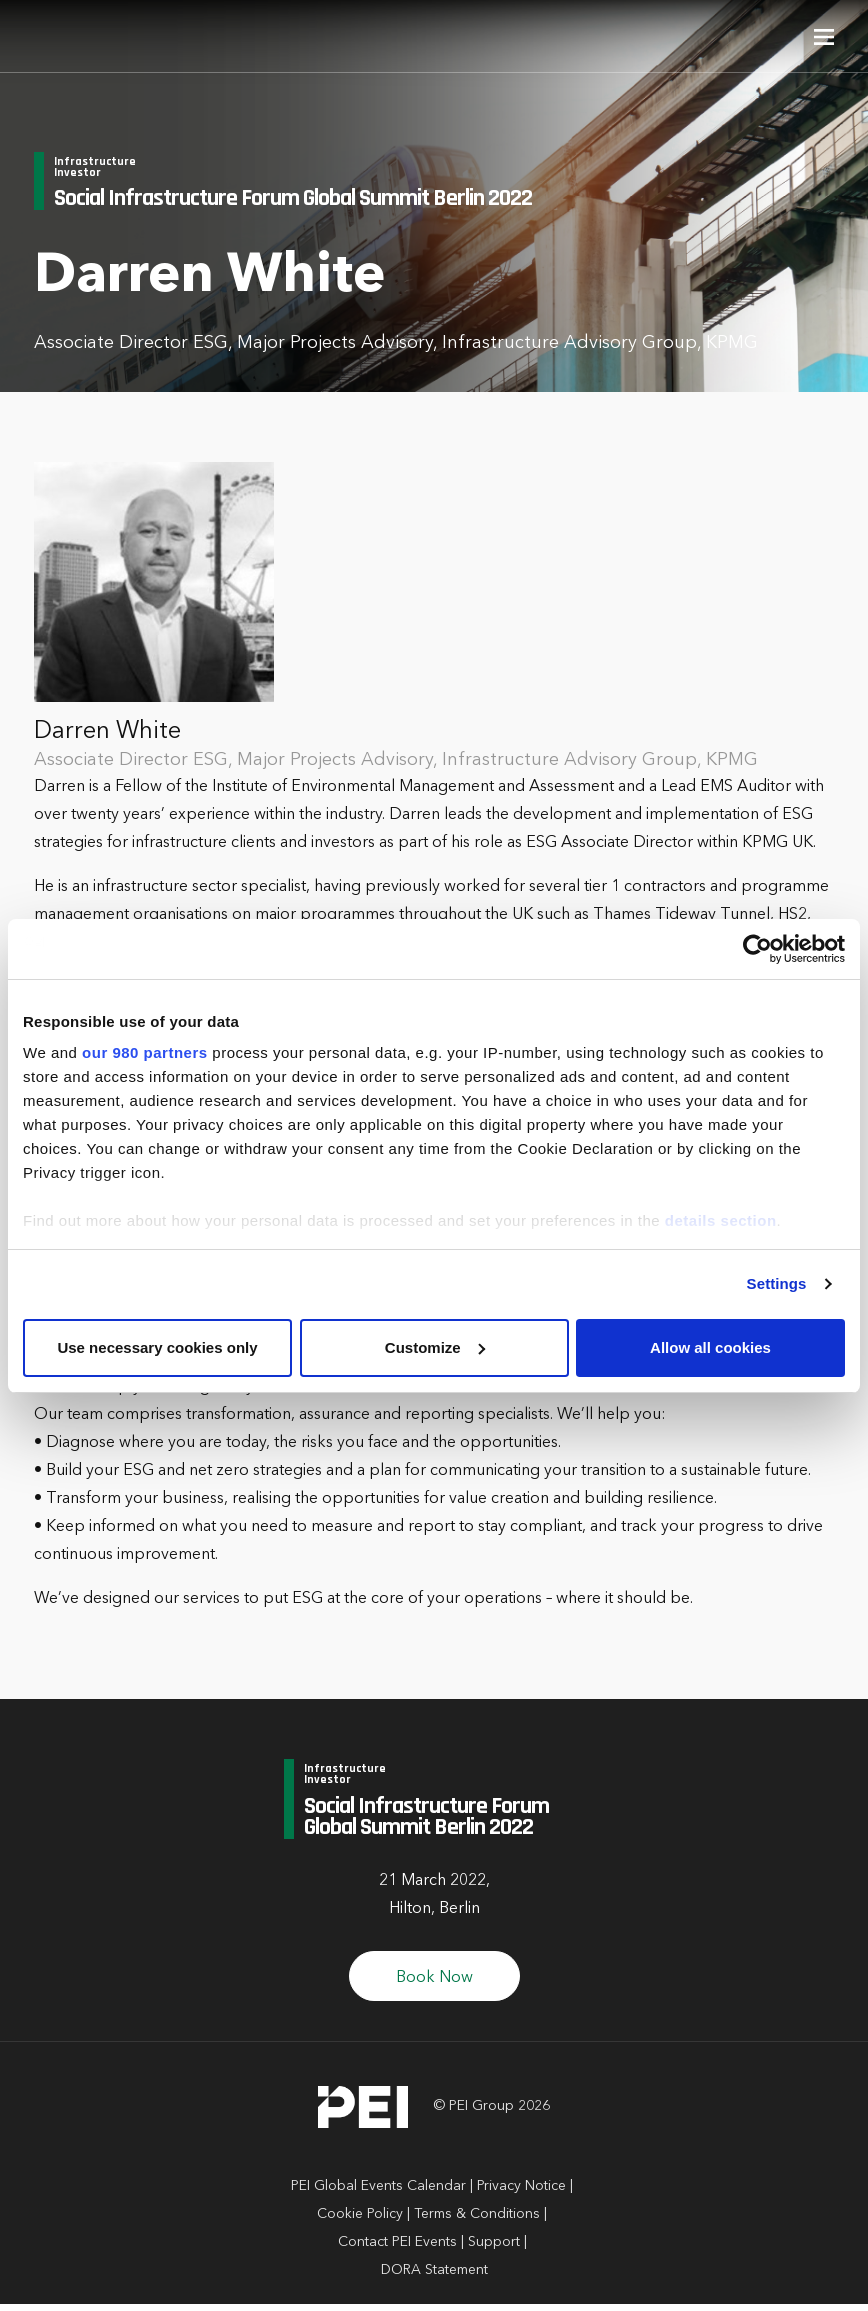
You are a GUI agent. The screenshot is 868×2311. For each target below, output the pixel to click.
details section (721, 1220)
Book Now (434, 1985)
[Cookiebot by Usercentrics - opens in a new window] (757, 949)
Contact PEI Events (397, 2249)
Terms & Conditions (477, 2221)
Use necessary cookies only (157, 1347)
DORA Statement (434, 2277)
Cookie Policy (360, 2221)
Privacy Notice (521, 2193)
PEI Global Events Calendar (378, 2193)
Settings (777, 1283)
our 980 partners (145, 1052)
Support (494, 2249)
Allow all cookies (710, 1347)
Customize (435, 1347)
